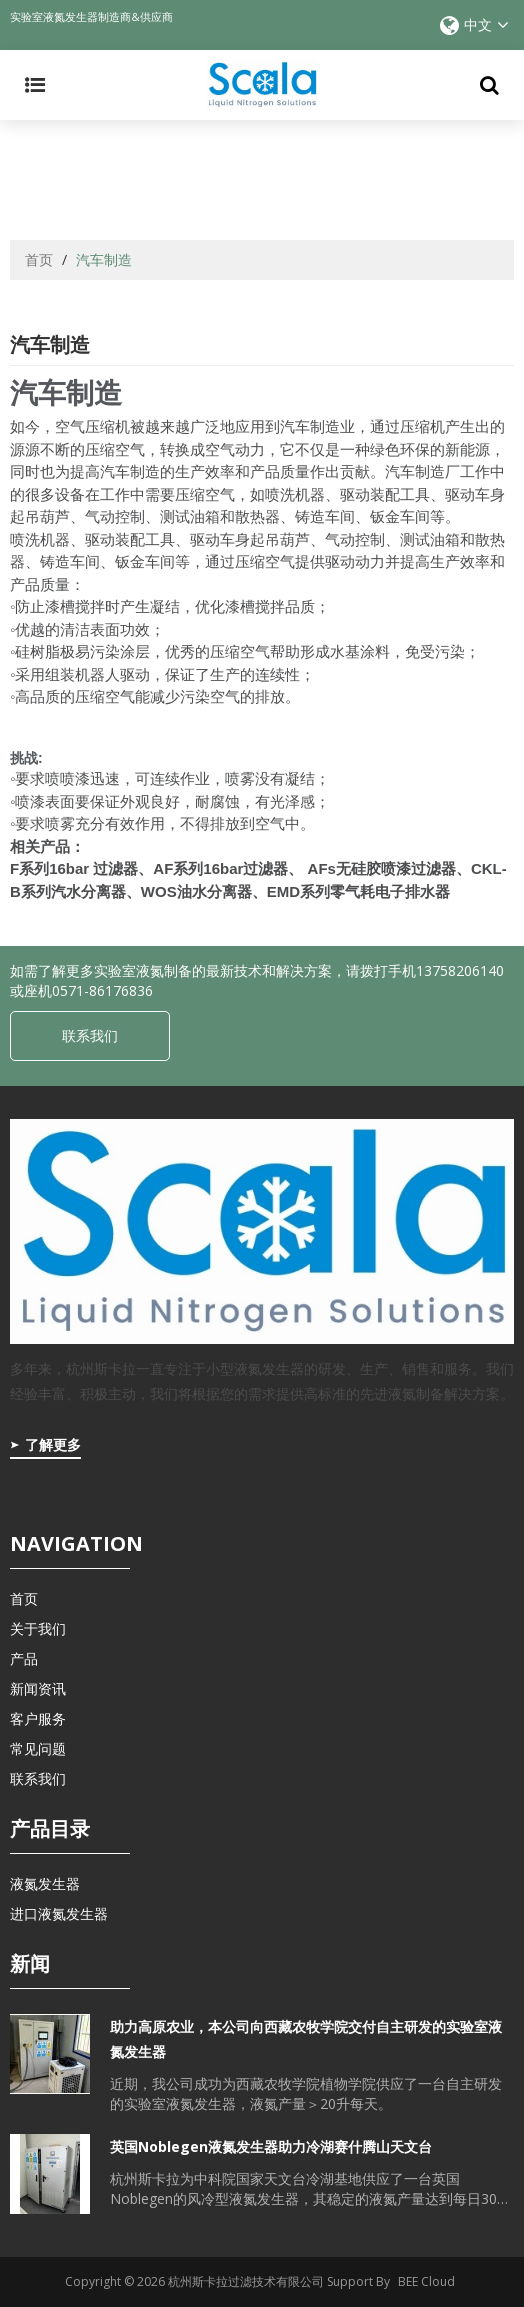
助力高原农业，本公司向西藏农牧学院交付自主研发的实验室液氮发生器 (306, 2039)
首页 (39, 259)
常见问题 (38, 1748)
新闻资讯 (38, 1688)
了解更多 (53, 1444)
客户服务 (38, 1718)
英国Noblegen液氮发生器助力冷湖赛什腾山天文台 (271, 2146)
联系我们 (90, 1035)
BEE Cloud (426, 2281)
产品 (24, 1658)
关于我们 (38, 1628)
